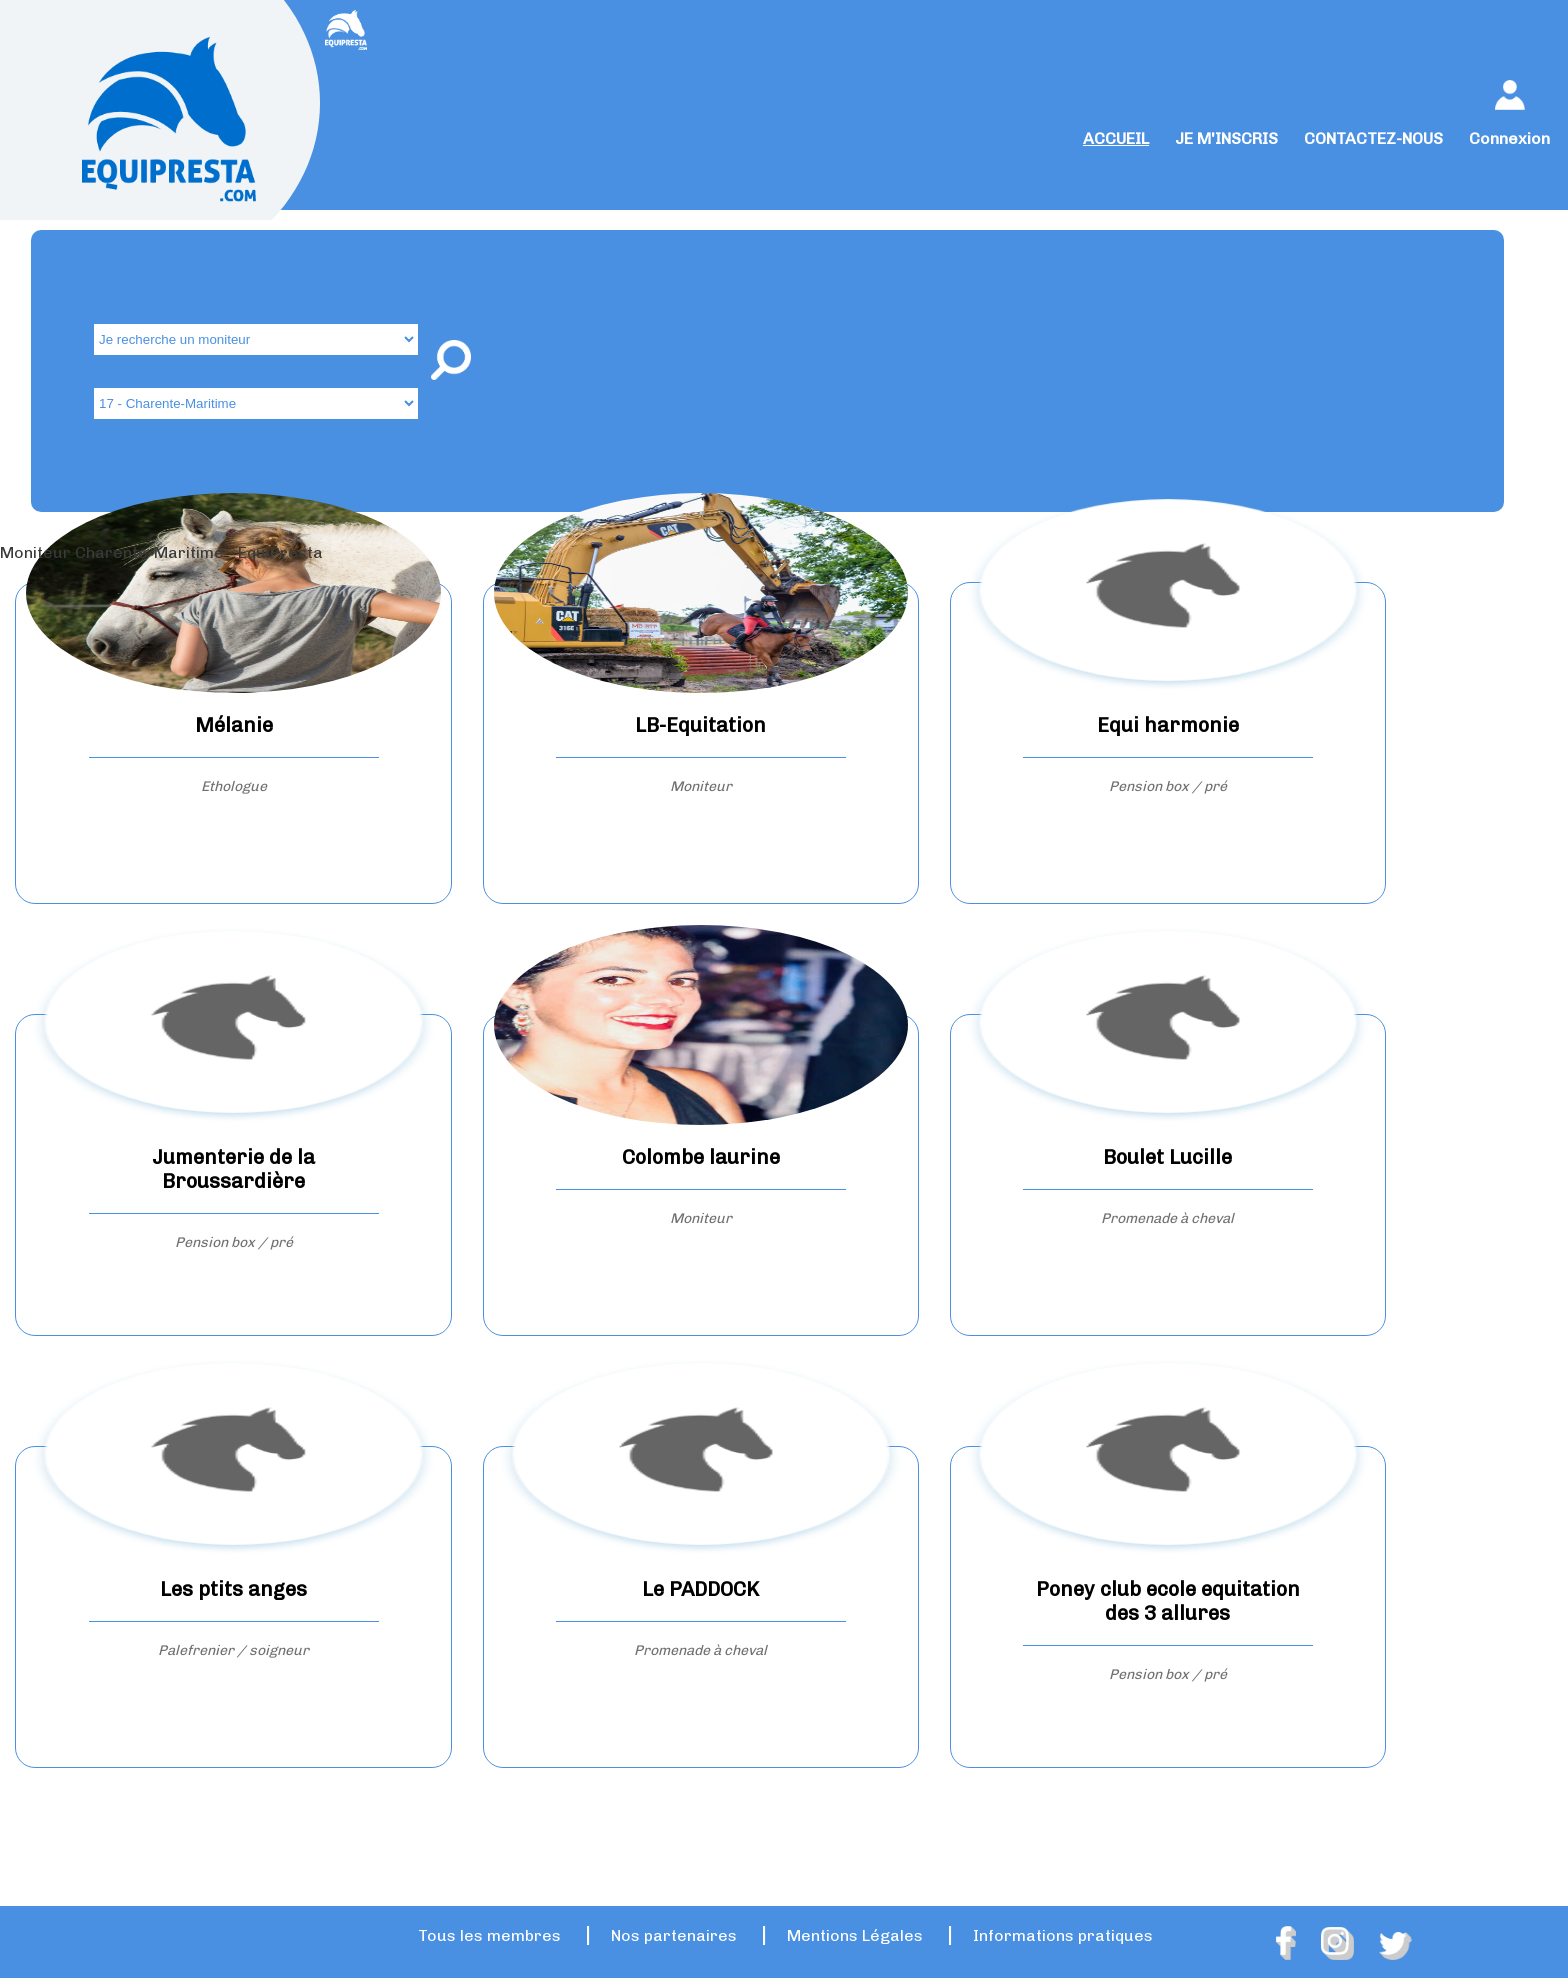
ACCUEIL (1116, 138)
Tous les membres (489, 1935)
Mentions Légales (855, 1935)
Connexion (1509, 138)
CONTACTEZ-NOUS (1373, 138)
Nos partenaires (674, 1935)
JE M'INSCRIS (1226, 138)
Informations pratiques (1063, 1935)
